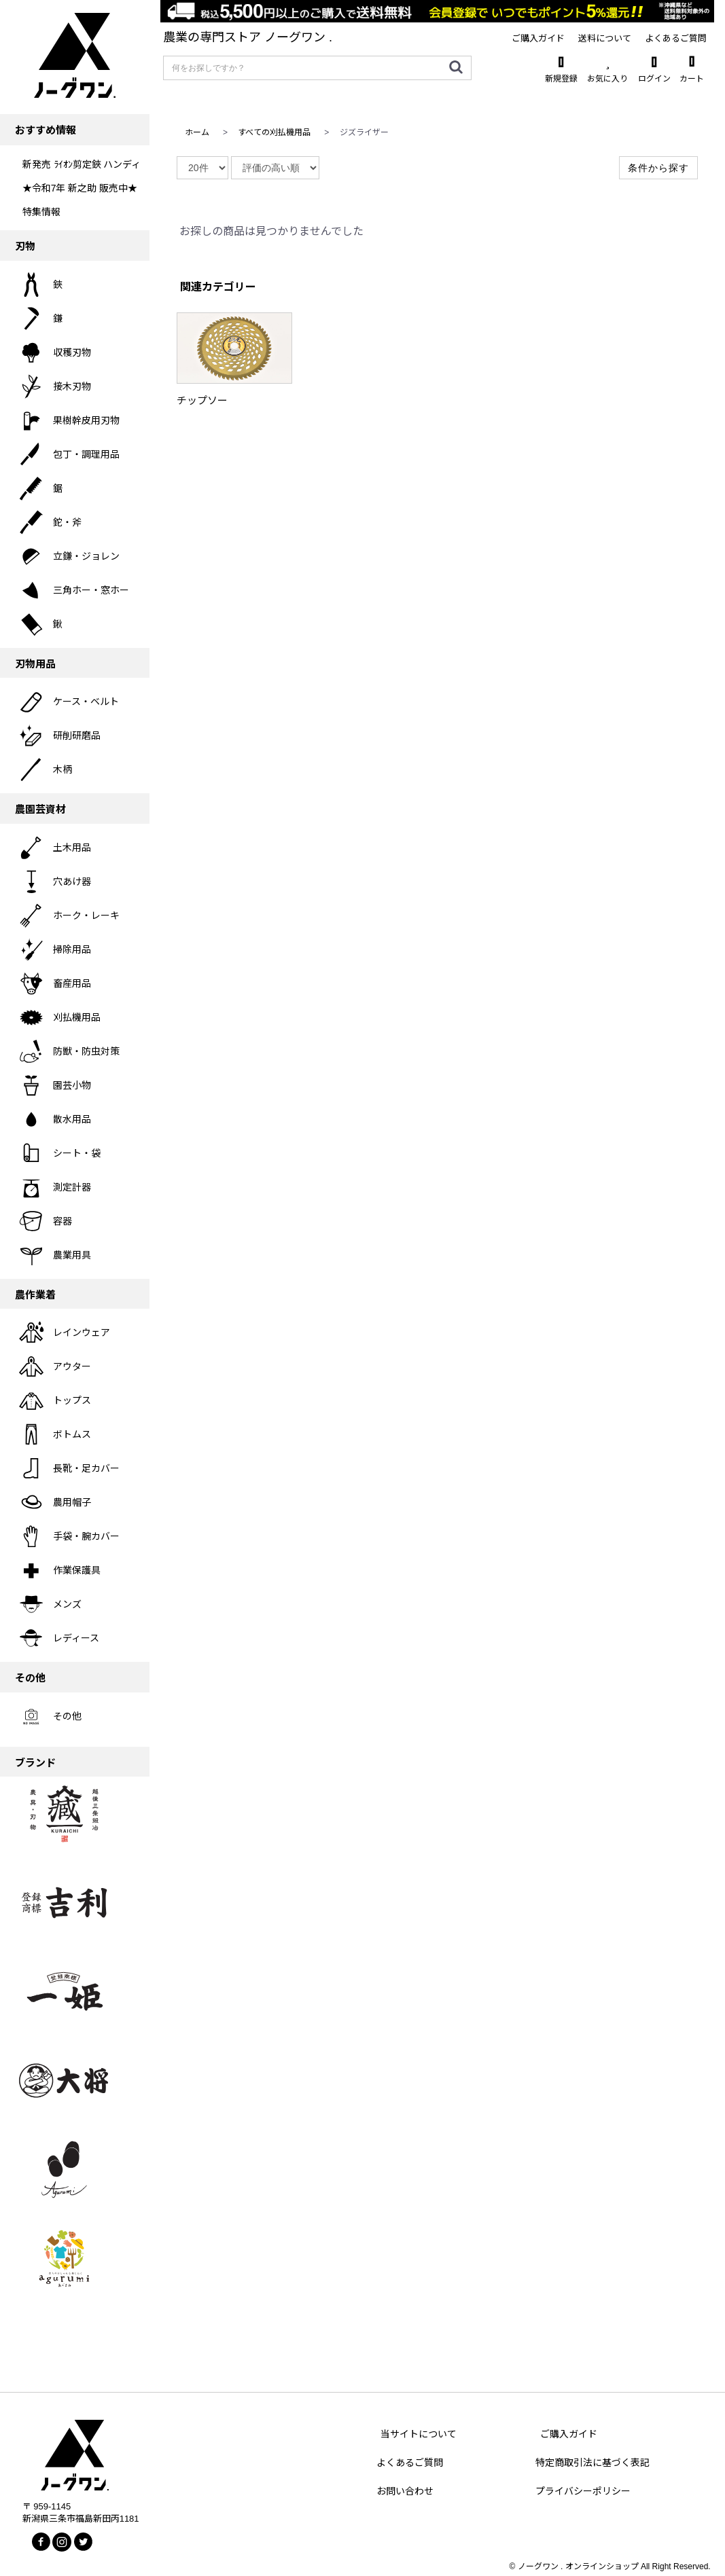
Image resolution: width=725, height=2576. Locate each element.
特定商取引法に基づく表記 (592, 2462)
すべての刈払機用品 (274, 132)
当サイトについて (419, 2434)
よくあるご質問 (409, 2462)
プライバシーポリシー (583, 2491)
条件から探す (658, 167)
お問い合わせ (405, 2491)
